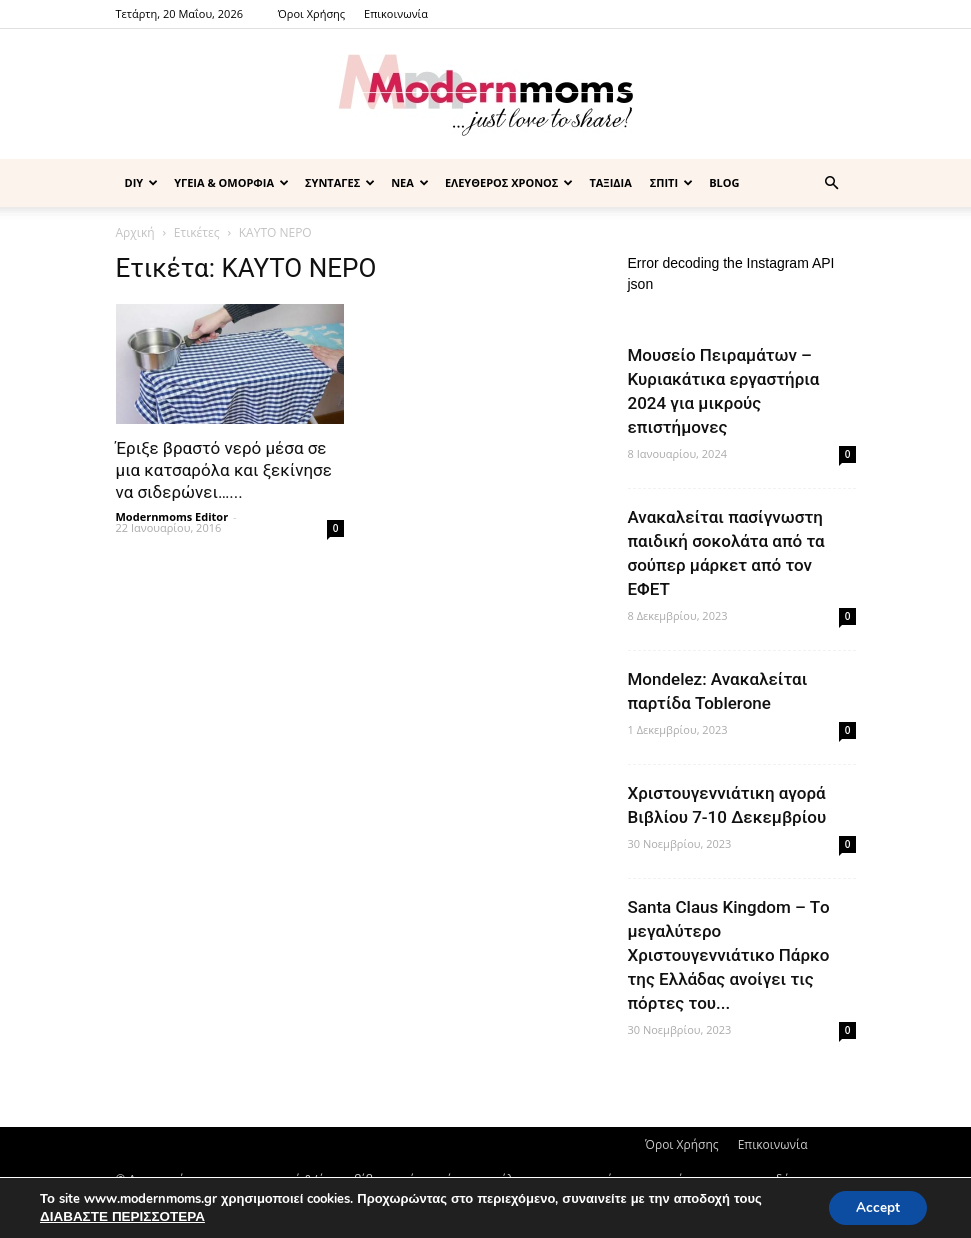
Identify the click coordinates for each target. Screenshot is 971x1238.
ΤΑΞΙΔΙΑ (610, 182)
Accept (875, 1206)
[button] (832, 183)
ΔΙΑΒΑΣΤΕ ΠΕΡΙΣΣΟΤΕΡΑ (119, 1216)
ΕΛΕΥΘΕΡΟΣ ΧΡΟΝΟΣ (509, 182)
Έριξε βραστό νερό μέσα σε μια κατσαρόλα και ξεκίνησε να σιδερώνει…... (224, 470)
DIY (142, 182)
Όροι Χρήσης (311, 13)
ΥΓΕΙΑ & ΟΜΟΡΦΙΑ (231, 182)
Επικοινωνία (396, 13)
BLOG (724, 182)
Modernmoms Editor (172, 516)
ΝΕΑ (410, 182)
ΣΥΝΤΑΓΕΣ (340, 182)
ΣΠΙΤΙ (671, 182)
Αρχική (135, 232)
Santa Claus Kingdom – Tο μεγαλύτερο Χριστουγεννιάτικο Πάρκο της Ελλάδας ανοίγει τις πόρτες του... (729, 955)
